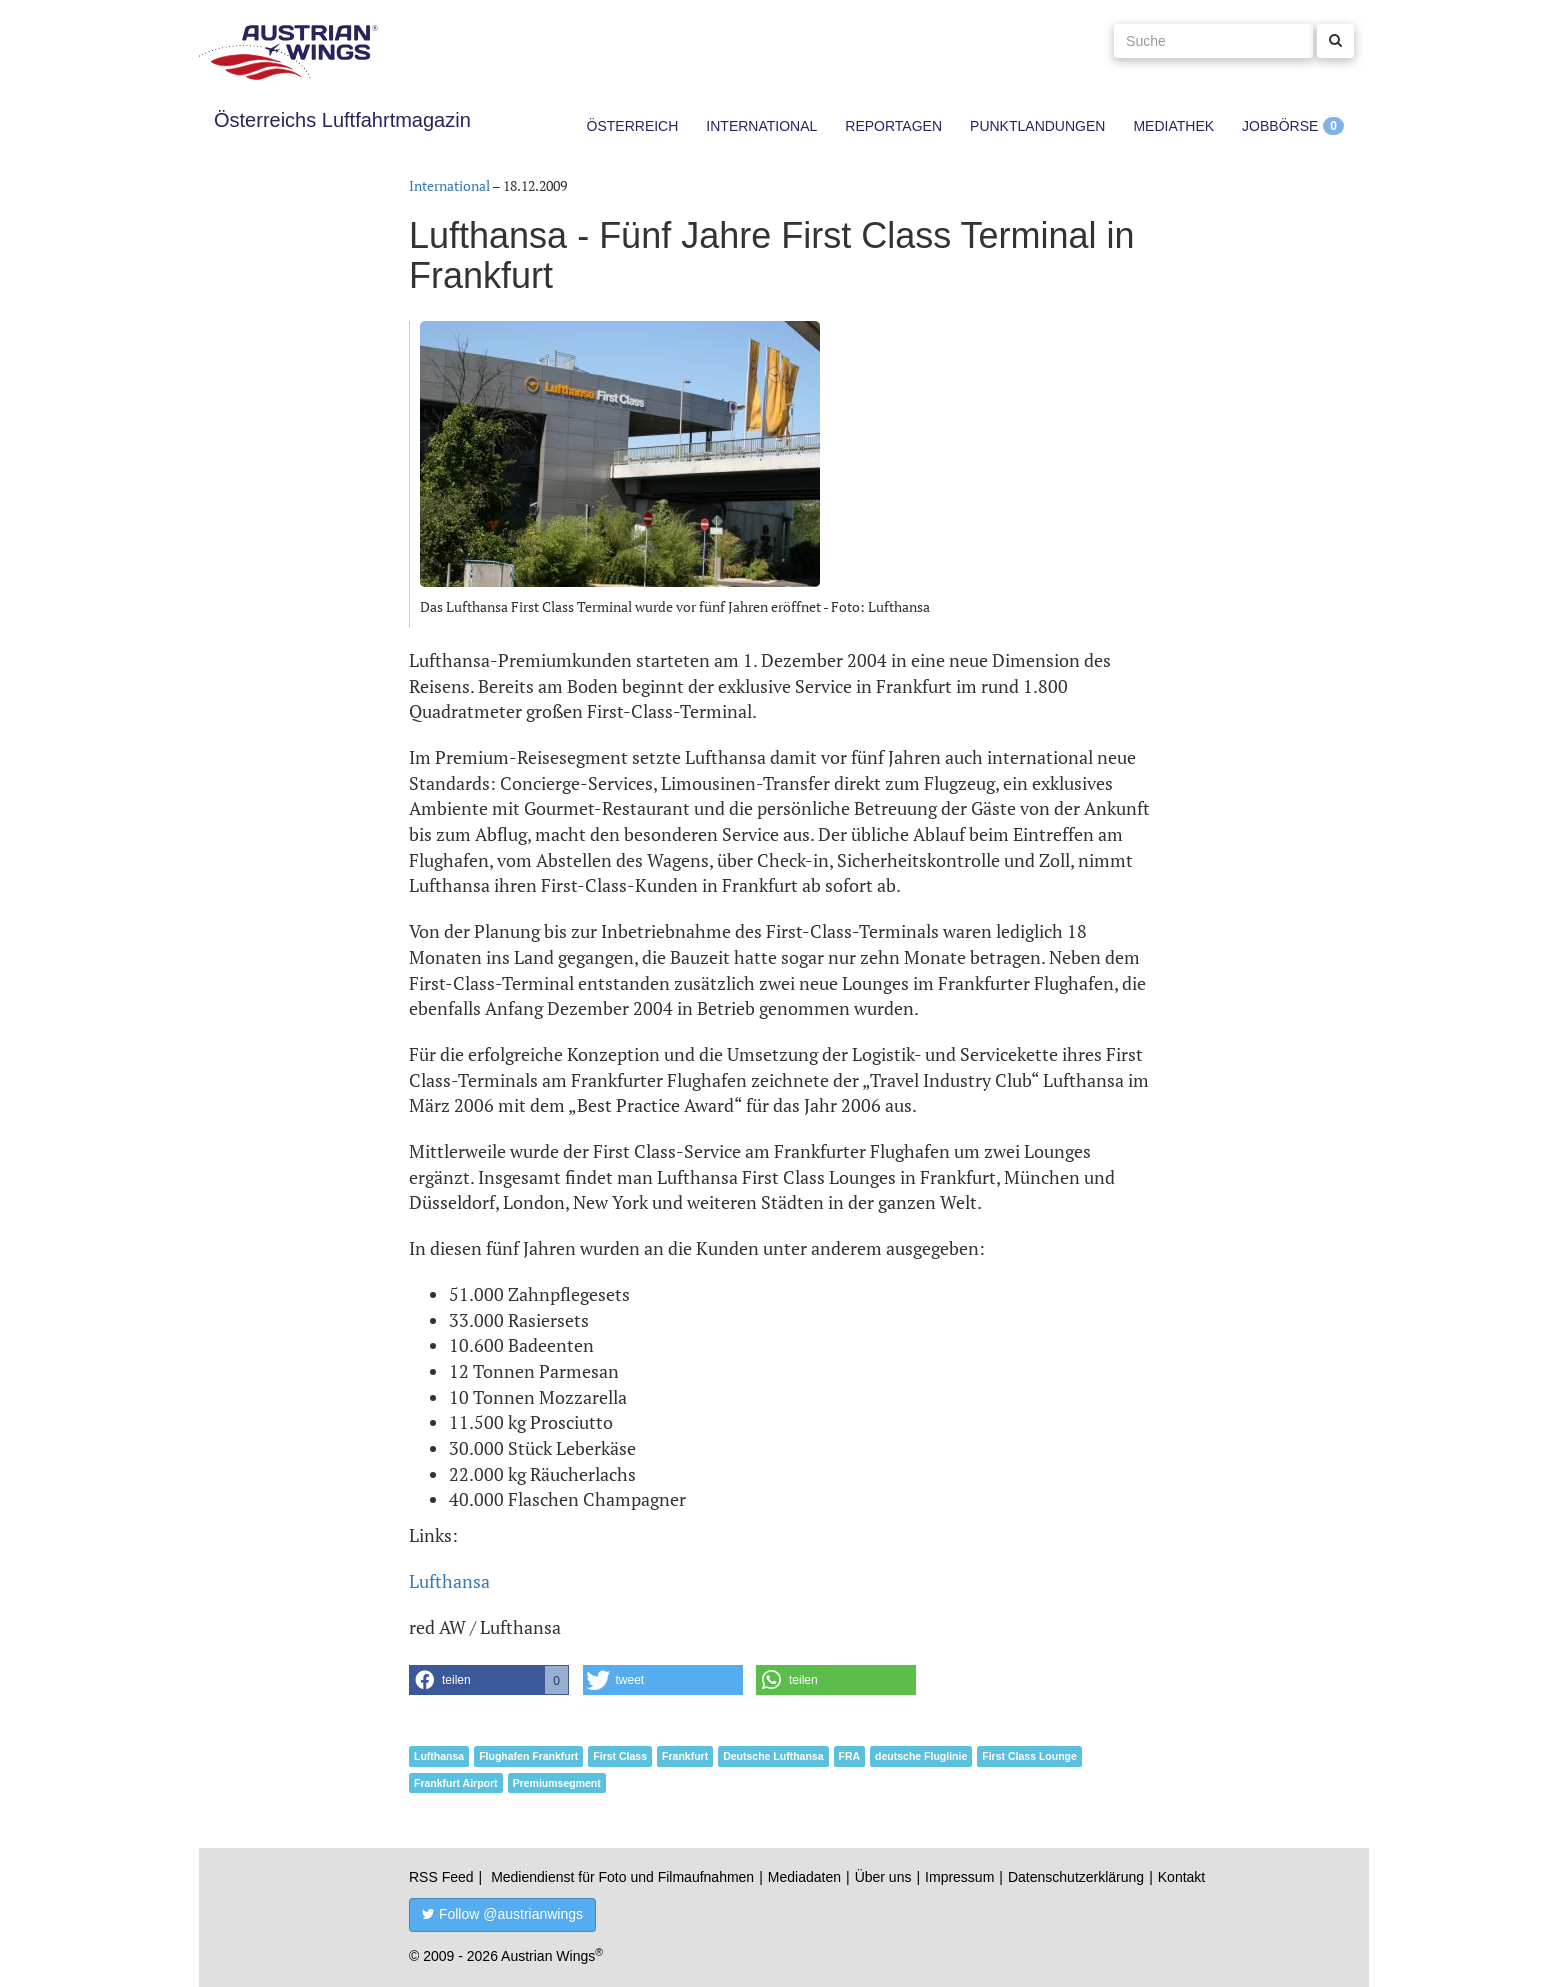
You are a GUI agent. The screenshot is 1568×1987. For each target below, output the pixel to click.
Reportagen (893, 126)
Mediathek (1173, 126)
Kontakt (1181, 1877)
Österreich (633, 126)
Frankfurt (685, 1756)
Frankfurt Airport (456, 1783)
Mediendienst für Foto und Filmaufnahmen (622, 1877)
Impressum (959, 1877)
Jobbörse (1280, 126)
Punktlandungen (1037, 126)
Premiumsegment (557, 1783)
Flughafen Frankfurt (528, 1756)
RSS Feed (441, 1877)
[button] (489, 1680)
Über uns (883, 1877)
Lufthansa (449, 1581)
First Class (620, 1756)
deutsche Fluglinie (921, 1756)
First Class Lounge (1029, 1756)
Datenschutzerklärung (1076, 1877)
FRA (850, 1756)
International (761, 126)
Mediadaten (804, 1877)
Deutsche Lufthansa (773, 1756)
